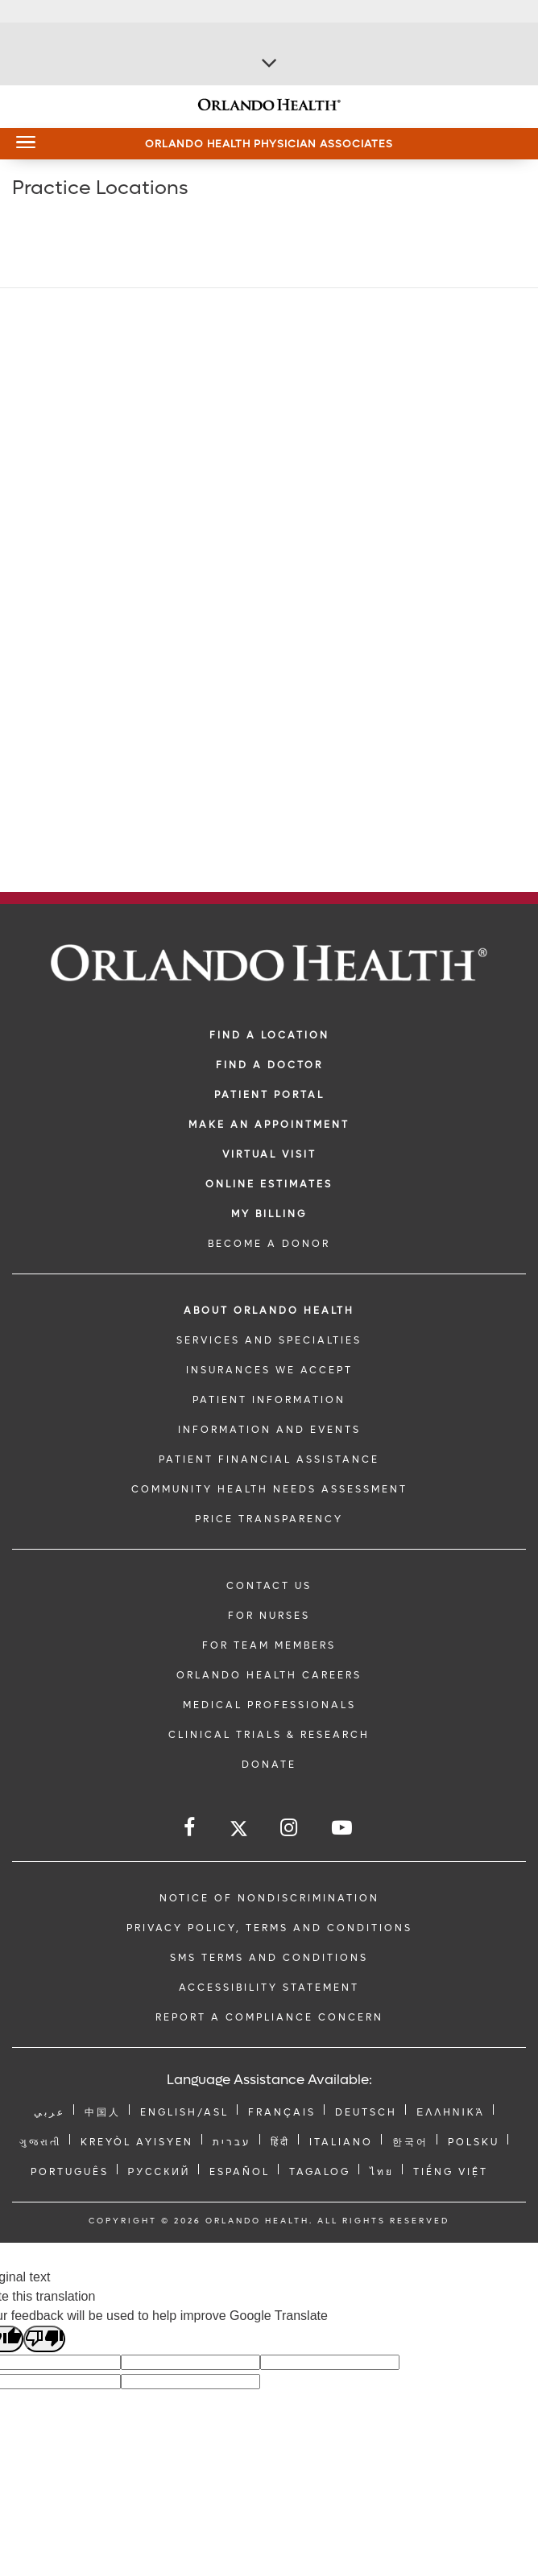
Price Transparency (269, 1519)
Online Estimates (269, 1184)
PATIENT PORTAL (269, 1094)
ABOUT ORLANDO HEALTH (269, 1310)
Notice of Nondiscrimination (269, 1898)
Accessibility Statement (269, 1987)
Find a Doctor (269, 1065)
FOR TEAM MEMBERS (269, 1645)
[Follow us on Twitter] (239, 1831)
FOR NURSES (269, 1615)
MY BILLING (269, 1214)
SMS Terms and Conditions (269, 1957)
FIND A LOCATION (269, 1035)
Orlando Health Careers (269, 1675)
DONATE (269, 1764)
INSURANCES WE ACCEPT (269, 1370)
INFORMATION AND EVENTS (269, 1429)
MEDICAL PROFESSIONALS (269, 1705)
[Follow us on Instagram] (290, 1827)
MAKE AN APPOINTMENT (269, 1124)
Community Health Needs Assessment (269, 1489)
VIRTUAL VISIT (269, 1154)
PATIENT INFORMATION (269, 1399)
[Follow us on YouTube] (343, 1827)
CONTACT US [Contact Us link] (269, 1585)
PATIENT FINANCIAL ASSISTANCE (269, 1459)
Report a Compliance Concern (269, 2017)
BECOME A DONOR (269, 1243)
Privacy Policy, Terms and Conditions (269, 1928)
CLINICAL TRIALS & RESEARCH (269, 1734)
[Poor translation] (44, 2339)
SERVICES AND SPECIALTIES (269, 1340)
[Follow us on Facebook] (190, 1827)
